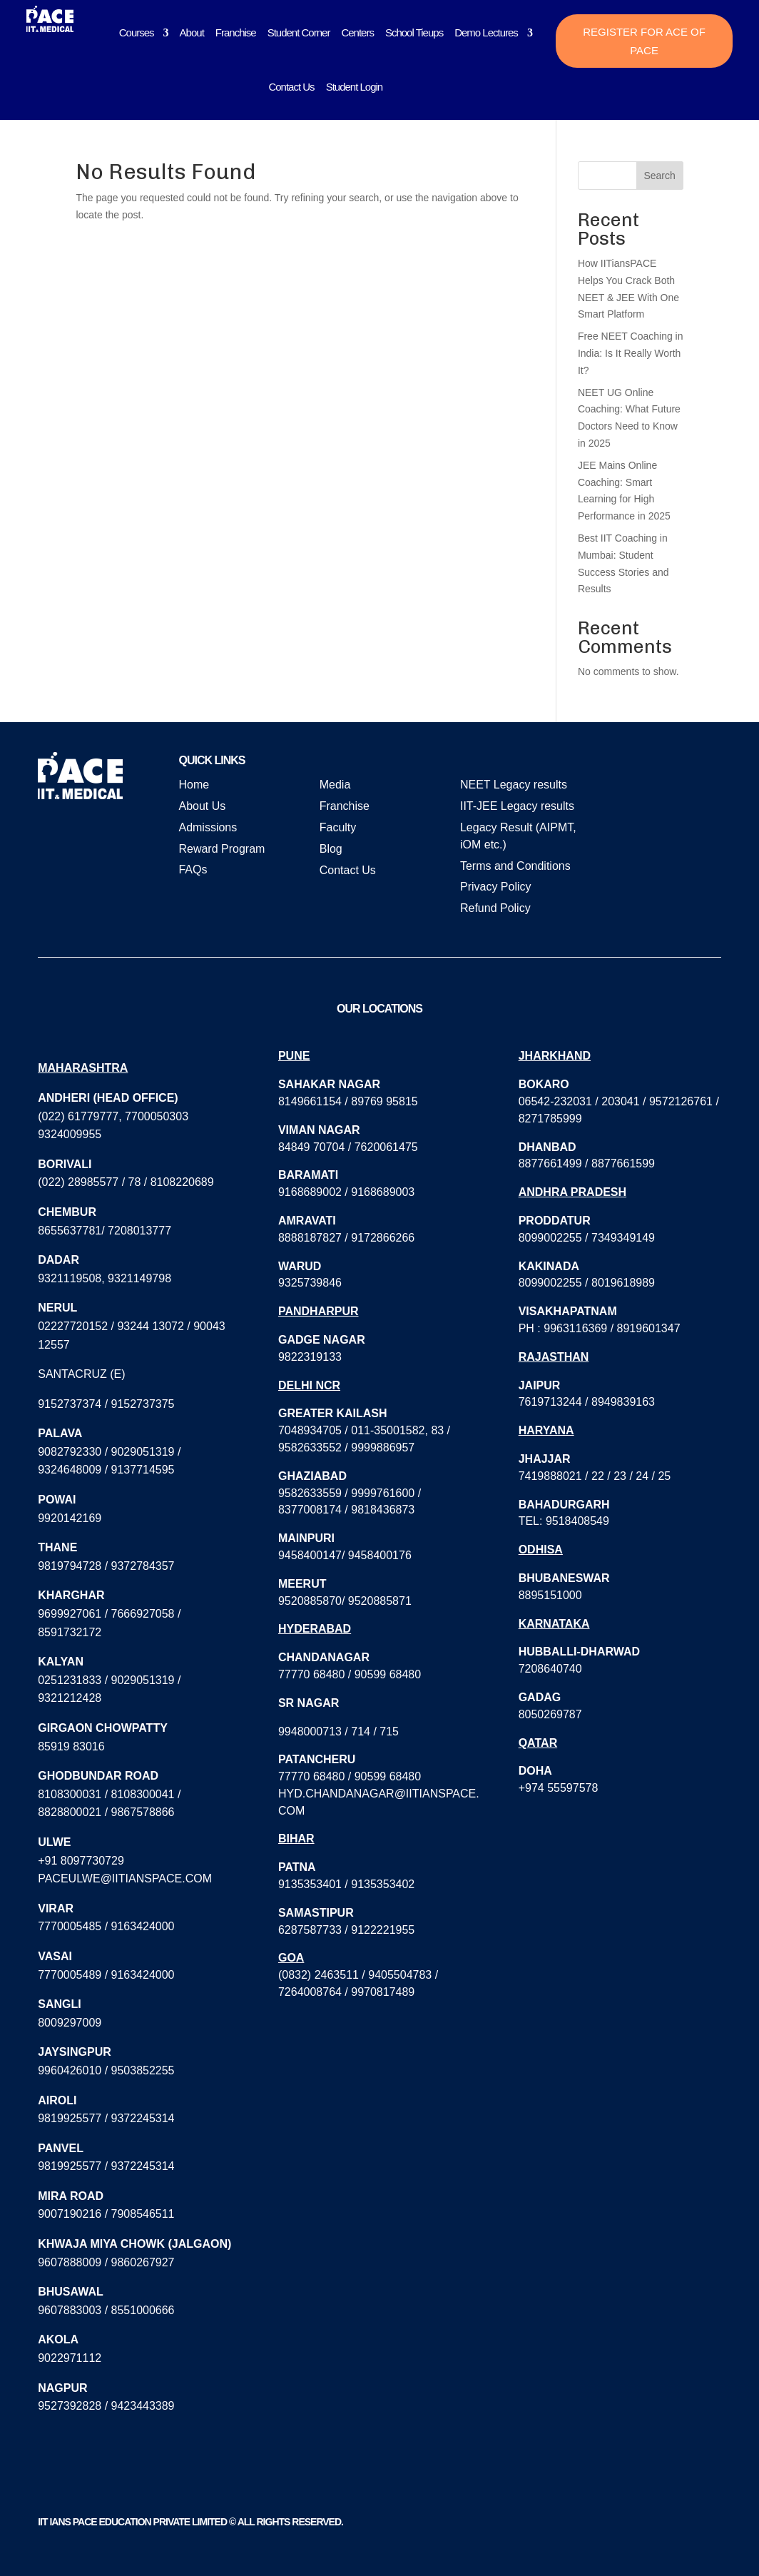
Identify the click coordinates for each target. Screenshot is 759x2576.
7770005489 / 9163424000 (106, 1975)
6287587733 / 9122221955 (346, 1930)
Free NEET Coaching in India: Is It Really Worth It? (630, 353)
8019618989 (623, 1283)
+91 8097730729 (81, 1861)
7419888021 (550, 1476)
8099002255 (550, 1238)
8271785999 (550, 1118)
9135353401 (310, 1884)
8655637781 (69, 1230)
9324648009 (69, 1470)
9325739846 (310, 1283)
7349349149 (623, 1238)
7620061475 (386, 1147)
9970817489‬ (382, 1992)
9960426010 (69, 2070)
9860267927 (143, 2262)
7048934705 (310, 1430)
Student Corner (299, 32)
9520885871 (380, 1601)
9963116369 (575, 1328)
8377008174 (310, 1509)
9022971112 (69, 2358)
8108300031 (69, 1794)
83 (437, 1430)
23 (619, 1476)
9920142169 (69, 1518)
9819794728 (69, 1566)
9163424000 (143, 1926)
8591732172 (69, 1632)
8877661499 (550, 1163)
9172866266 (382, 1238)
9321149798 (139, 1278)
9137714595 (143, 1470)
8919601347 (649, 1328)
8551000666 (143, 2310)
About (192, 32)
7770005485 (69, 1926)
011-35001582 (387, 1430)
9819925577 (69, 2118)
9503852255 (143, 2070)
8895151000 (550, 1595)
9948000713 (310, 1731)
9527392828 (69, 2406)
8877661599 (623, 1163)
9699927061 (69, 1614)
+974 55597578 (558, 1788)
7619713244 (550, 1402)
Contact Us (291, 87)
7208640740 (550, 1669)
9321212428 (69, 1698)
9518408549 (577, 1521)
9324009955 (69, 1134)
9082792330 (69, 1452)
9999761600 (382, 1493)
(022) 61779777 (78, 1116)
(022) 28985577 (78, 1182)
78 (134, 1182)
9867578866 (143, 1812)
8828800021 (69, 1812)
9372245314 (143, 2118)
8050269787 (550, 1714)
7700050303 (156, 1116)
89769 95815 (384, 1101)
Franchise (235, 32)
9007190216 (69, 2214)
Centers (357, 32)
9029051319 (143, 1452)
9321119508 (69, 1278)
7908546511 (143, 2214)
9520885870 (310, 1601)
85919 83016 (71, 1746)
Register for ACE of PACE (644, 41)
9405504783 (400, 1975)
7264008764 (310, 1992)
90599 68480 (388, 1674)
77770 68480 (311, 1674)
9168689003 (382, 1192)
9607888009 (69, 2262)
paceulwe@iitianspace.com (125, 1878)
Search (659, 175)
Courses (136, 32)
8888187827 (310, 1238)
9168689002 (310, 1192)
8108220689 (182, 1182)
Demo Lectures (486, 32)
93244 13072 (150, 1326)
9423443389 (143, 2406)
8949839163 (623, 1402)
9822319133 (310, 1357)
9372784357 (143, 1566)
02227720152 (73, 1326)
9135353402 (382, 1884)
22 (597, 1476)
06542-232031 (555, 1101)
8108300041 (143, 1794)
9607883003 (69, 2310)
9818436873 (382, 1509)
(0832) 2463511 (318, 1975)
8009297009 (69, 2023)
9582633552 (310, 1447)
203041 (620, 1101)
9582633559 (310, 1493)
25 (664, 1476)
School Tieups (414, 32)
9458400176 (380, 1555)
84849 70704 (311, 1147)
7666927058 (143, 1614)
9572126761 (681, 1101)
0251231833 (69, 1680)
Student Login (354, 87)
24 (642, 1476)
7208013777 (139, 1230)
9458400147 (310, 1555)
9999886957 (382, 1447)
